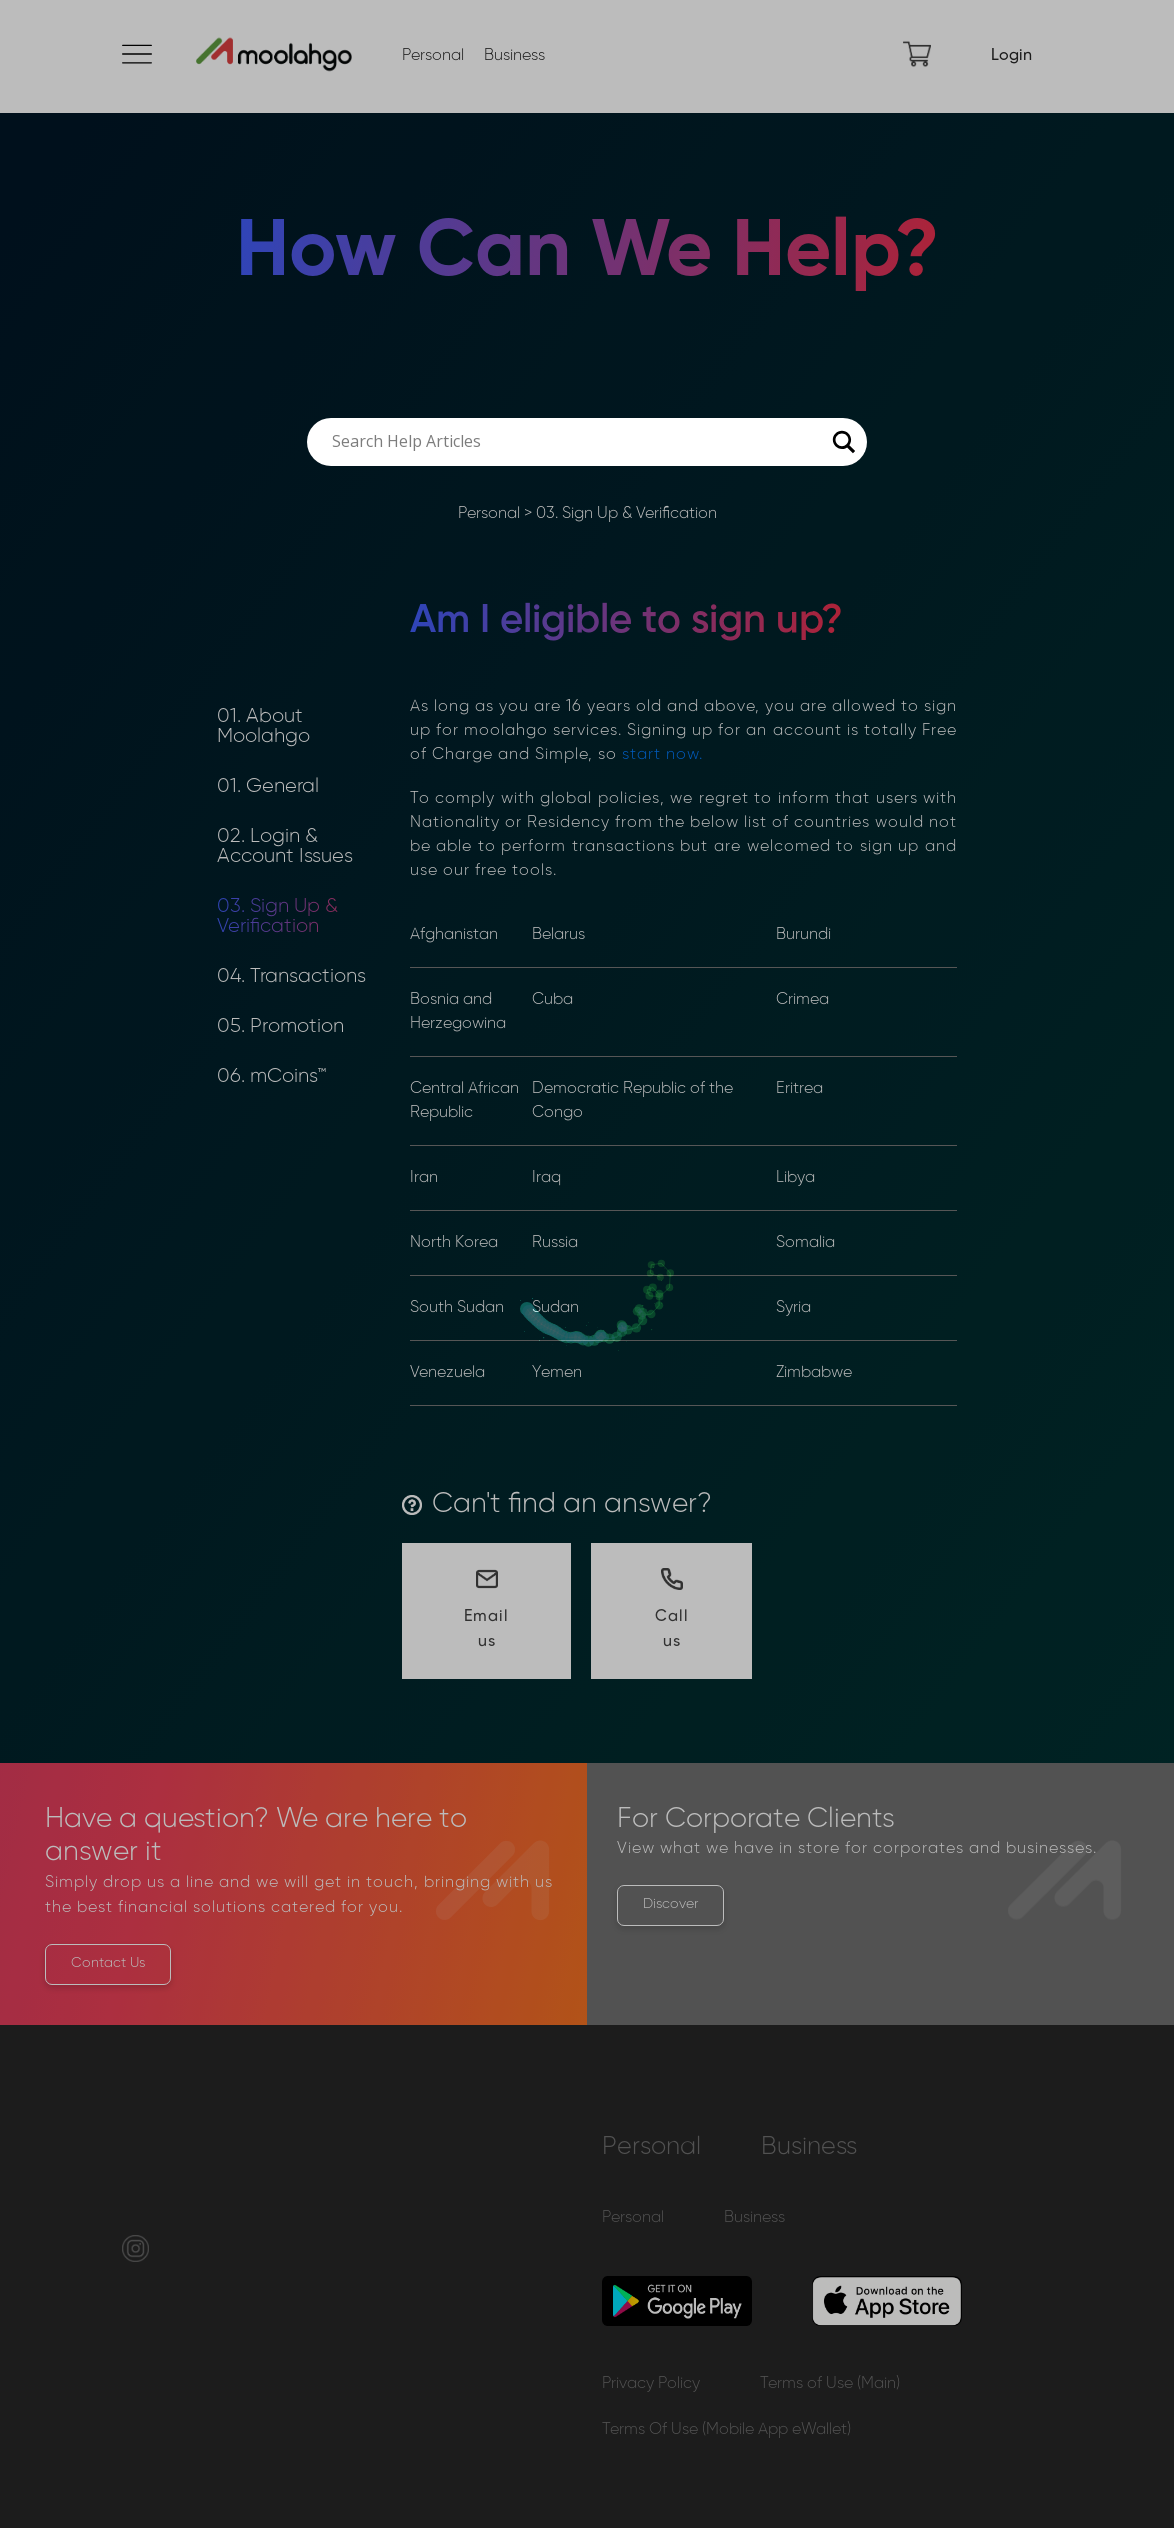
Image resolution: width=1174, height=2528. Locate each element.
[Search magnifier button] (843, 442)
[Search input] (578, 442)
